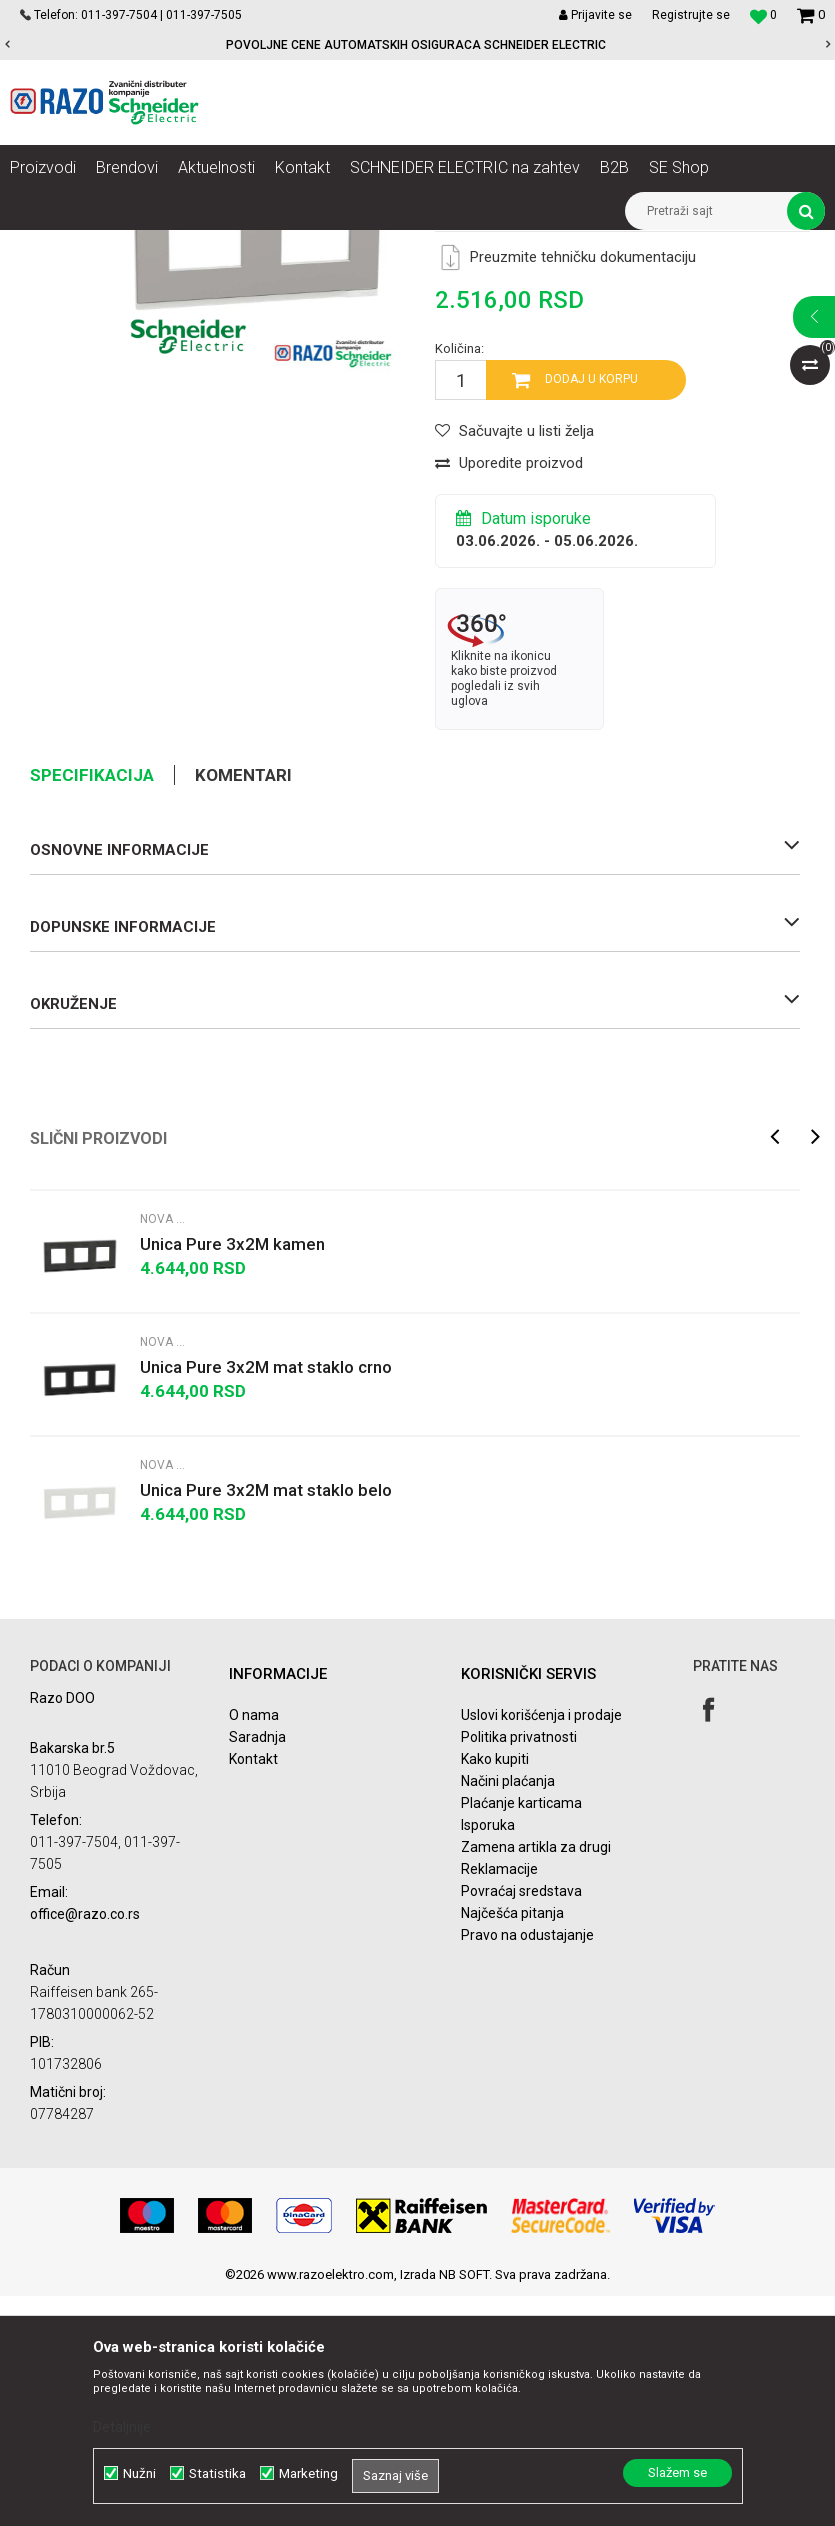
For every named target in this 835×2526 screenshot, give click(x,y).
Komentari (243, 1005)
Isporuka (488, 2055)
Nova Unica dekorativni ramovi (335, 245)
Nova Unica (199, 245)
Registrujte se (691, 15)
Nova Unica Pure (484, 245)
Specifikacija (92, 1005)
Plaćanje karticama (521, 2033)
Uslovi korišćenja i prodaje (541, 1945)
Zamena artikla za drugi (536, 2077)
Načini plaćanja (508, 2011)
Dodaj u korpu (591, 609)
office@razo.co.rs (85, 2144)
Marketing (308, 2473)
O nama (254, 1945)
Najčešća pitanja (512, 2143)
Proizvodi (122, 245)
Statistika (217, 2473)
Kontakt (253, 1989)
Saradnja (257, 1967)
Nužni (139, 2473)
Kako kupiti (495, 1989)
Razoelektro (43, 245)
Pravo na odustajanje (527, 2165)
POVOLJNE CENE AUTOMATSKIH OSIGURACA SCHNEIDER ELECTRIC (416, 45)
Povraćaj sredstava (521, 2121)
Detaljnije (122, 2427)
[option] (417, 45)
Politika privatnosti (519, 1967)
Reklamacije (499, 2099)
